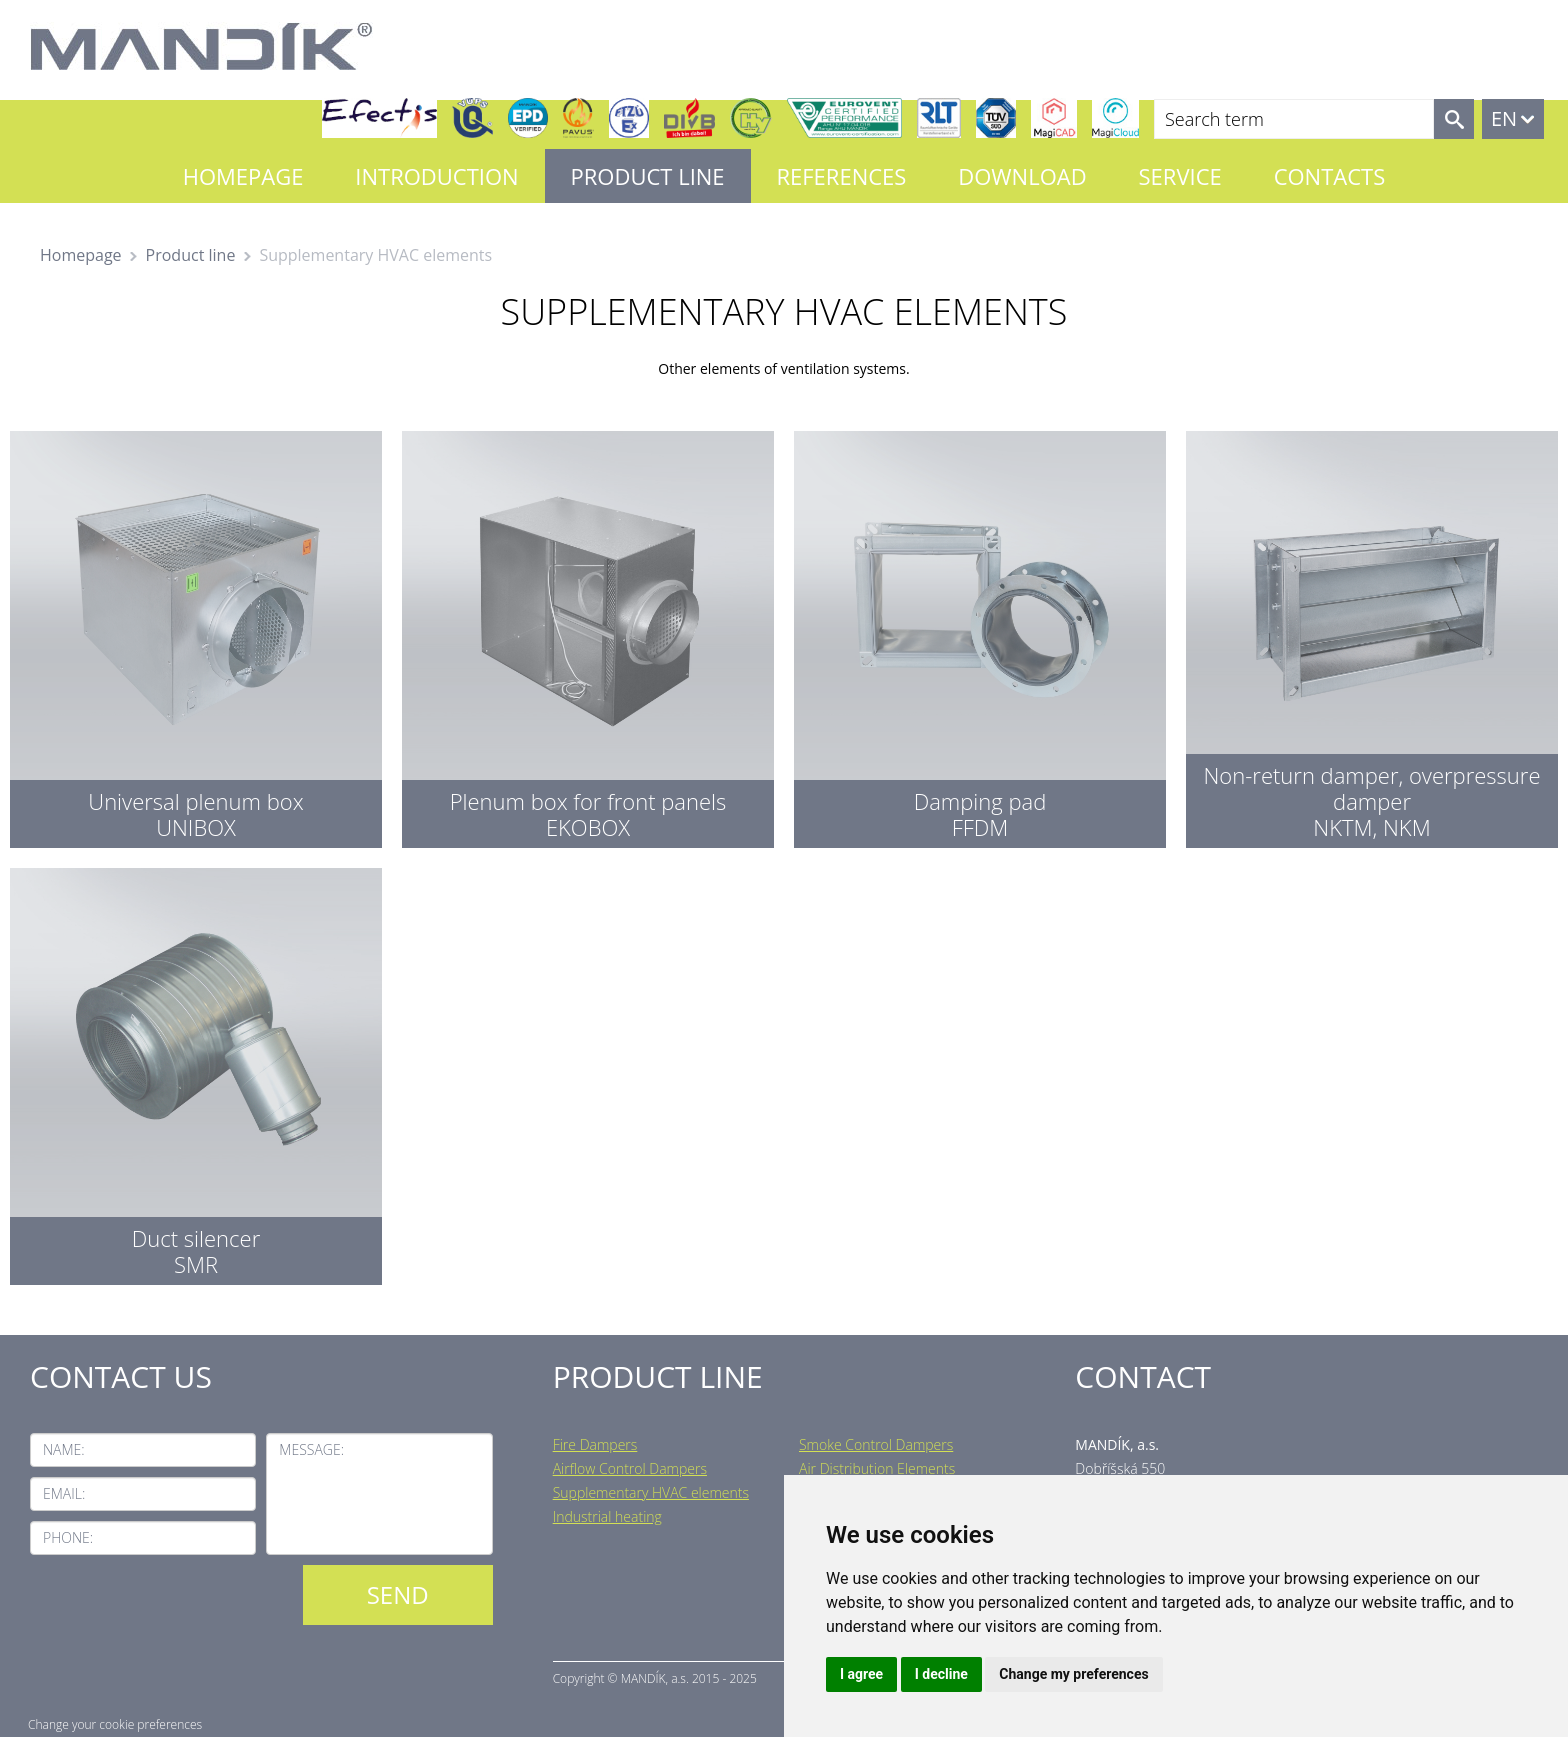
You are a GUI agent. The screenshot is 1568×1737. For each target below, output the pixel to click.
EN (1504, 118)
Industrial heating (607, 1516)
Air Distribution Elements (877, 1468)
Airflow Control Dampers (630, 1468)
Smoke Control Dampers (876, 1444)
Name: (64, 1449)
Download (1022, 176)
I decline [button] (941, 1674)
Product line (648, 176)
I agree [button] (861, 1674)
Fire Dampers (595, 1444)
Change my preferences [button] (1073, 1674)
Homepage (243, 176)
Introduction (436, 176)
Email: (64, 1493)
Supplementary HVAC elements (651, 1492)
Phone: (68, 1537)
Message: (311, 1449)
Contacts (1330, 176)
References (841, 176)
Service (1180, 176)
